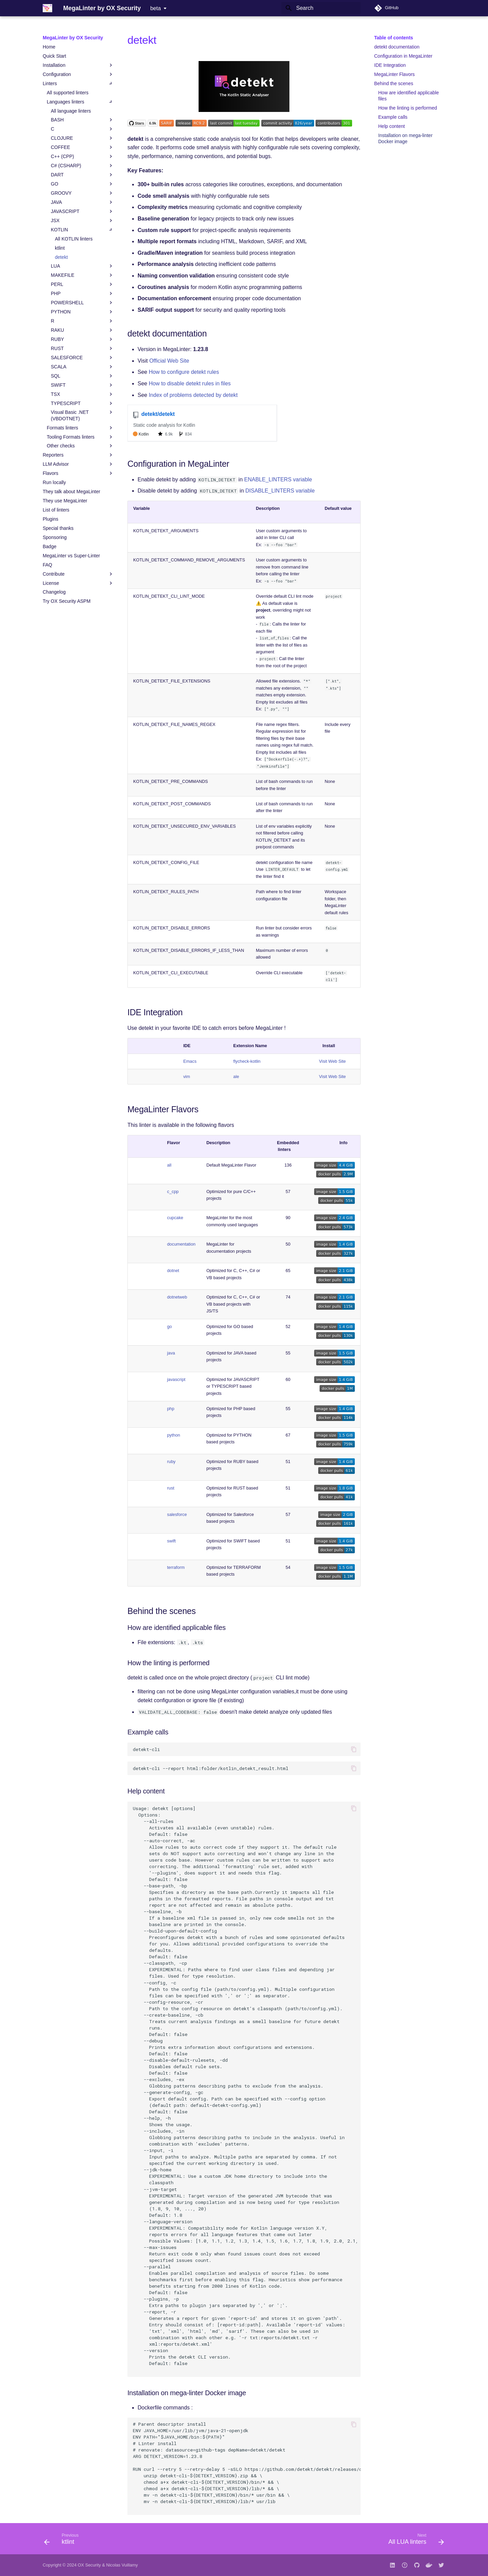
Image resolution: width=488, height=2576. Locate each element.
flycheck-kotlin (246, 1061)
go (169, 1326)
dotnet (173, 1270)
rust (170, 1488)
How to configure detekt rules (184, 372)
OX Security (89, 2565)
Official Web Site (169, 361)
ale (236, 1076)
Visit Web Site (332, 1061)
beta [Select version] (155, 8)
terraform (176, 1567)
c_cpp (173, 1191)
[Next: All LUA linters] (414, 2540)
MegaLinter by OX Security (73, 37)
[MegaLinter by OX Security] (47, 8)
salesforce (177, 1514)
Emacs (190, 1061)
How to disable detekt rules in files (190, 383)
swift (171, 1540)
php (170, 1408)
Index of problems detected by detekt (193, 395)
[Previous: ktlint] (63, 2540)
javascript (176, 1379)
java (171, 1353)
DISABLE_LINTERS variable (280, 491)
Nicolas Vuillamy (122, 2565)
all (169, 1165)
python (173, 1435)
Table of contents (393, 37)
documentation (181, 1244)
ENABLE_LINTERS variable (278, 479)
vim (186, 1076)
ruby (171, 1461)
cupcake (175, 1217)
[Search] (321, 8)
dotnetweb (177, 1297)
